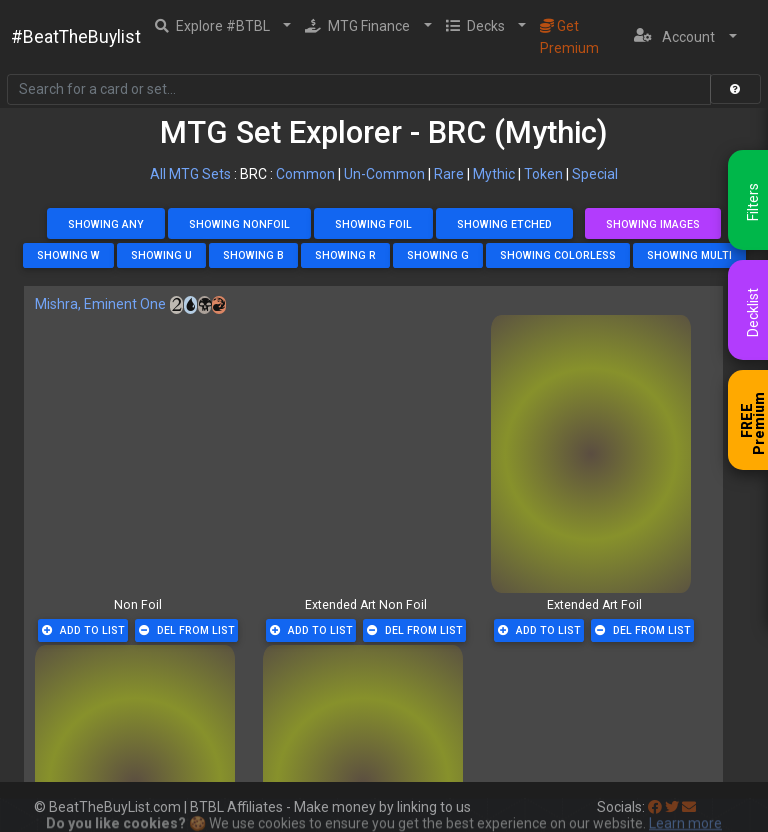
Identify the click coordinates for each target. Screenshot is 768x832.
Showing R (345, 255)
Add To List (83, 630)
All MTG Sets (190, 174)
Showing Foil (373, 224)
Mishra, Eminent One (100, 304)
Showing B (253, 255)
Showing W (68, 255)
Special (595, 174)
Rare (449, 174)
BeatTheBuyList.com (115, 807)
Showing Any (106, 224)
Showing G (438, 255)
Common (305, 174)
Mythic (494, 174)
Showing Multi (689, 255)
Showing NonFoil (239, 224)
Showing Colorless (558, 255)
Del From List (187, 630)
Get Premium (569, 37)
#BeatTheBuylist (76, 37)
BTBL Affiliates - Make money (330, 807)
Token (543, 174)
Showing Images (653, 224)
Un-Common (384, 174)
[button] (223, 26)
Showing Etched (504, 224)
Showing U (161, 255)
